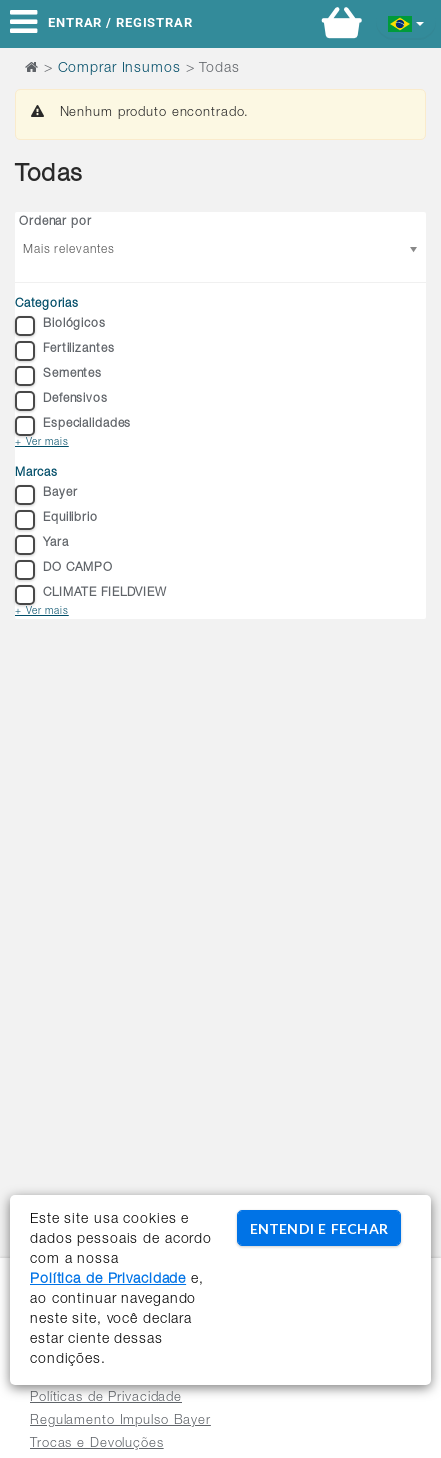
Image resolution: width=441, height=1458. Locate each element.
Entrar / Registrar (120, 22)
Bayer (46, 495)
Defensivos (61, 401)
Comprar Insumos (119, 69)
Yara (42, 545)
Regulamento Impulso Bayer (120, 1421)
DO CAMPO (64, 570)
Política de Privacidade (108, 1280)
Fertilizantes (64, 351)
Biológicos (60, 326)
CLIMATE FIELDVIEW (91, 595)
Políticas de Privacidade (106, 1398)
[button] (406, 22)
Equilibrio (56, 520)
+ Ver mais (42, 443)
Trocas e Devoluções (97, 1444)
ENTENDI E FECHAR (319, 1228)
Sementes (58, 376)
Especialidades (73, 426)
